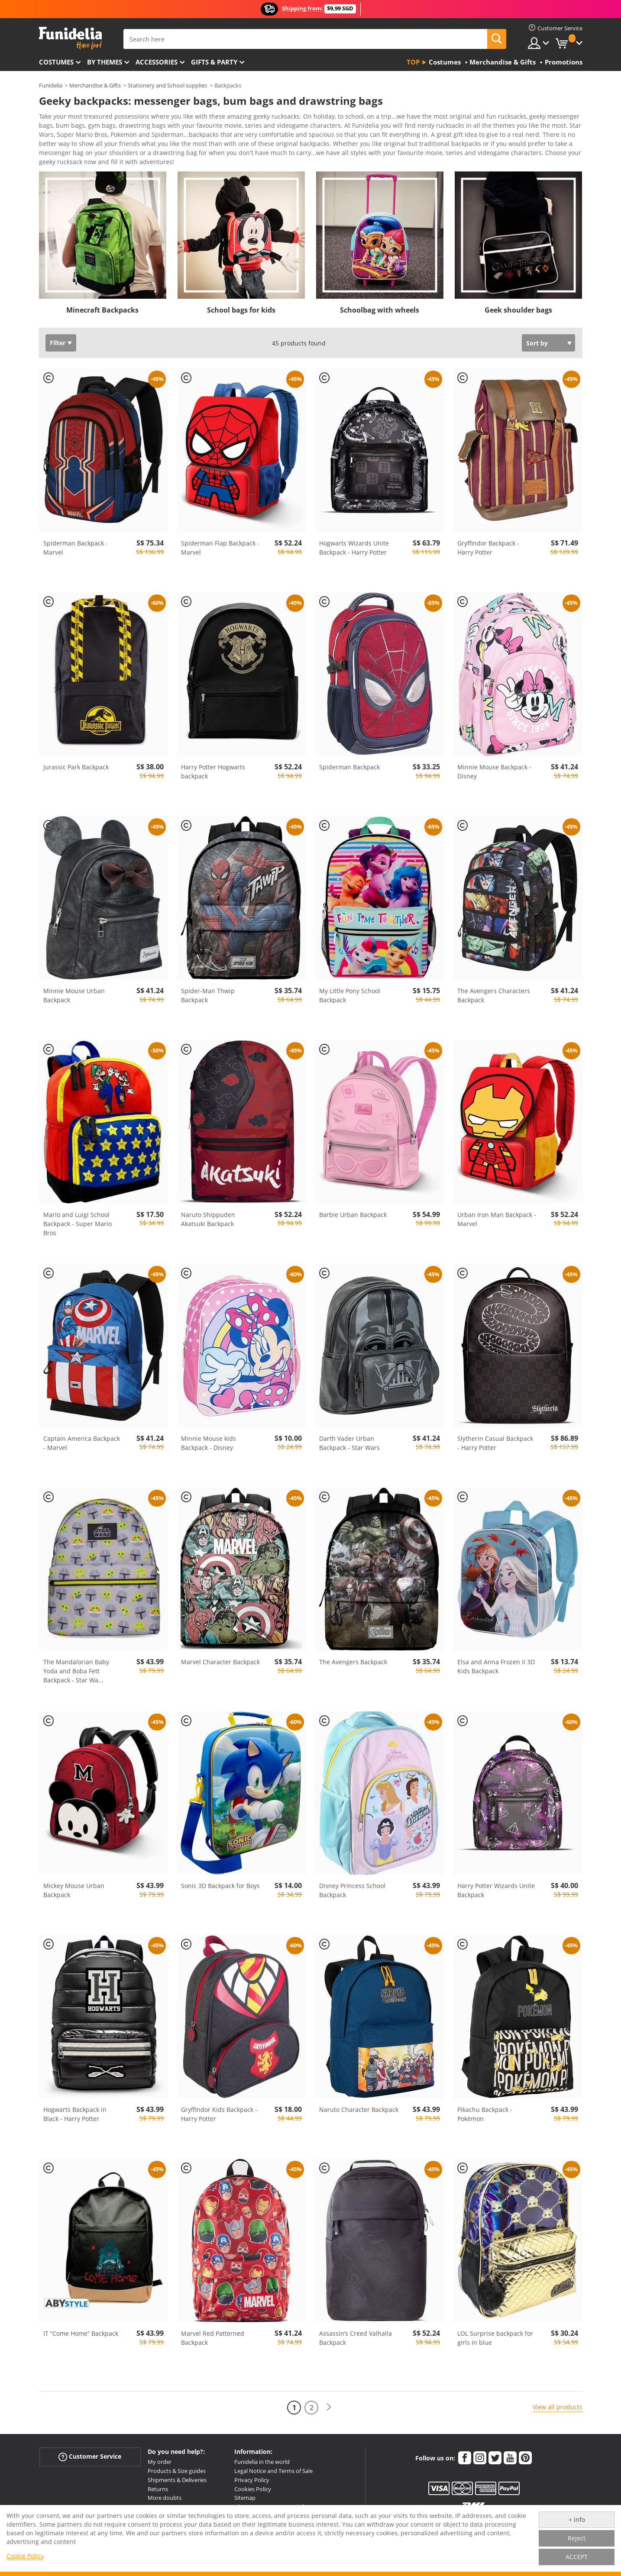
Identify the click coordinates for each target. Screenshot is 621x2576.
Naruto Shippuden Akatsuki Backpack (208, 1222)
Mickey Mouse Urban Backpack (73, 1893)
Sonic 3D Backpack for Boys (220, 1889)
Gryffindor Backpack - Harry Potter (488, 550)
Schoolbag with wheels (379, 313)
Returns (158, 2492)
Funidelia (50, 85)
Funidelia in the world (262, 2465)
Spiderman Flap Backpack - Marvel (220, 550)
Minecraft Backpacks (102, 313)
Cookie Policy (25, 2556)
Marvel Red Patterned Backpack (212, 2341)
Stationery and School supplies (167, 85)
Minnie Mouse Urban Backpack (74, 998)
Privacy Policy (251, 2483)
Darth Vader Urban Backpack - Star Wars (349, 1446)
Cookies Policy (252, 2492)
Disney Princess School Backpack (352, 1893)
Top (413, 62)
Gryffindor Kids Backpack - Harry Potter (219, 2117)
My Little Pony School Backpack (349, 998)
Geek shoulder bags (518, 313)
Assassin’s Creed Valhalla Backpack (355, 2341)
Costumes (56, 62)
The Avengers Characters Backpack (493, 998)
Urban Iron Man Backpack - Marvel (496, 1222)
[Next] (329, 2410)
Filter (57, 346)
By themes (104, 62)
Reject (576, 2538)
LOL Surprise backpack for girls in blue (495, 2341)
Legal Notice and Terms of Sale (273, 2474)
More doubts (164, 2501)
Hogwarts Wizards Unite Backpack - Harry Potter (354, 550)
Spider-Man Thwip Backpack (208, 998)
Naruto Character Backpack (358, 2112)
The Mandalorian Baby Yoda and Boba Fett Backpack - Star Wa (76, 1674)
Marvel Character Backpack (220, 1665)
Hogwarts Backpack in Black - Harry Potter (75, 2117)
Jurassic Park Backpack (76, 770)
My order (159, 2465)
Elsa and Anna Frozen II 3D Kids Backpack (496, 1669)
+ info (577, 2519)
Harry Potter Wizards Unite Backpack (496, 1893)
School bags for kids (241, 313)
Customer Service (89, 2459)
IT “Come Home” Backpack (80, 2336)
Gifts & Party (214, 62)
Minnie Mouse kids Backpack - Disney (208, 1446)
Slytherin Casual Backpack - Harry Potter (495, 1446)
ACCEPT (577, 2557)
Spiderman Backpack (349, 770)
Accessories (157, 62)
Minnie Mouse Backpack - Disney (494, 774)
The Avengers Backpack (353, 1665)
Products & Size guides (177, 2474)
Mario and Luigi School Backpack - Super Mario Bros (77, 1227)
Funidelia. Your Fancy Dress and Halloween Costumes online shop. (70, 38)
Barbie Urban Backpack (353, 1218)
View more (63, 164)
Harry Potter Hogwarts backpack (213, 774)
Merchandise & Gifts (95, 85)
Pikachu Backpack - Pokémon (484, 2117)
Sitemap (245, 2501)
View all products (557, 2410)
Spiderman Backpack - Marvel (75, 550)
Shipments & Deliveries (177, 2483)
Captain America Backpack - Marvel (81, 1446)
